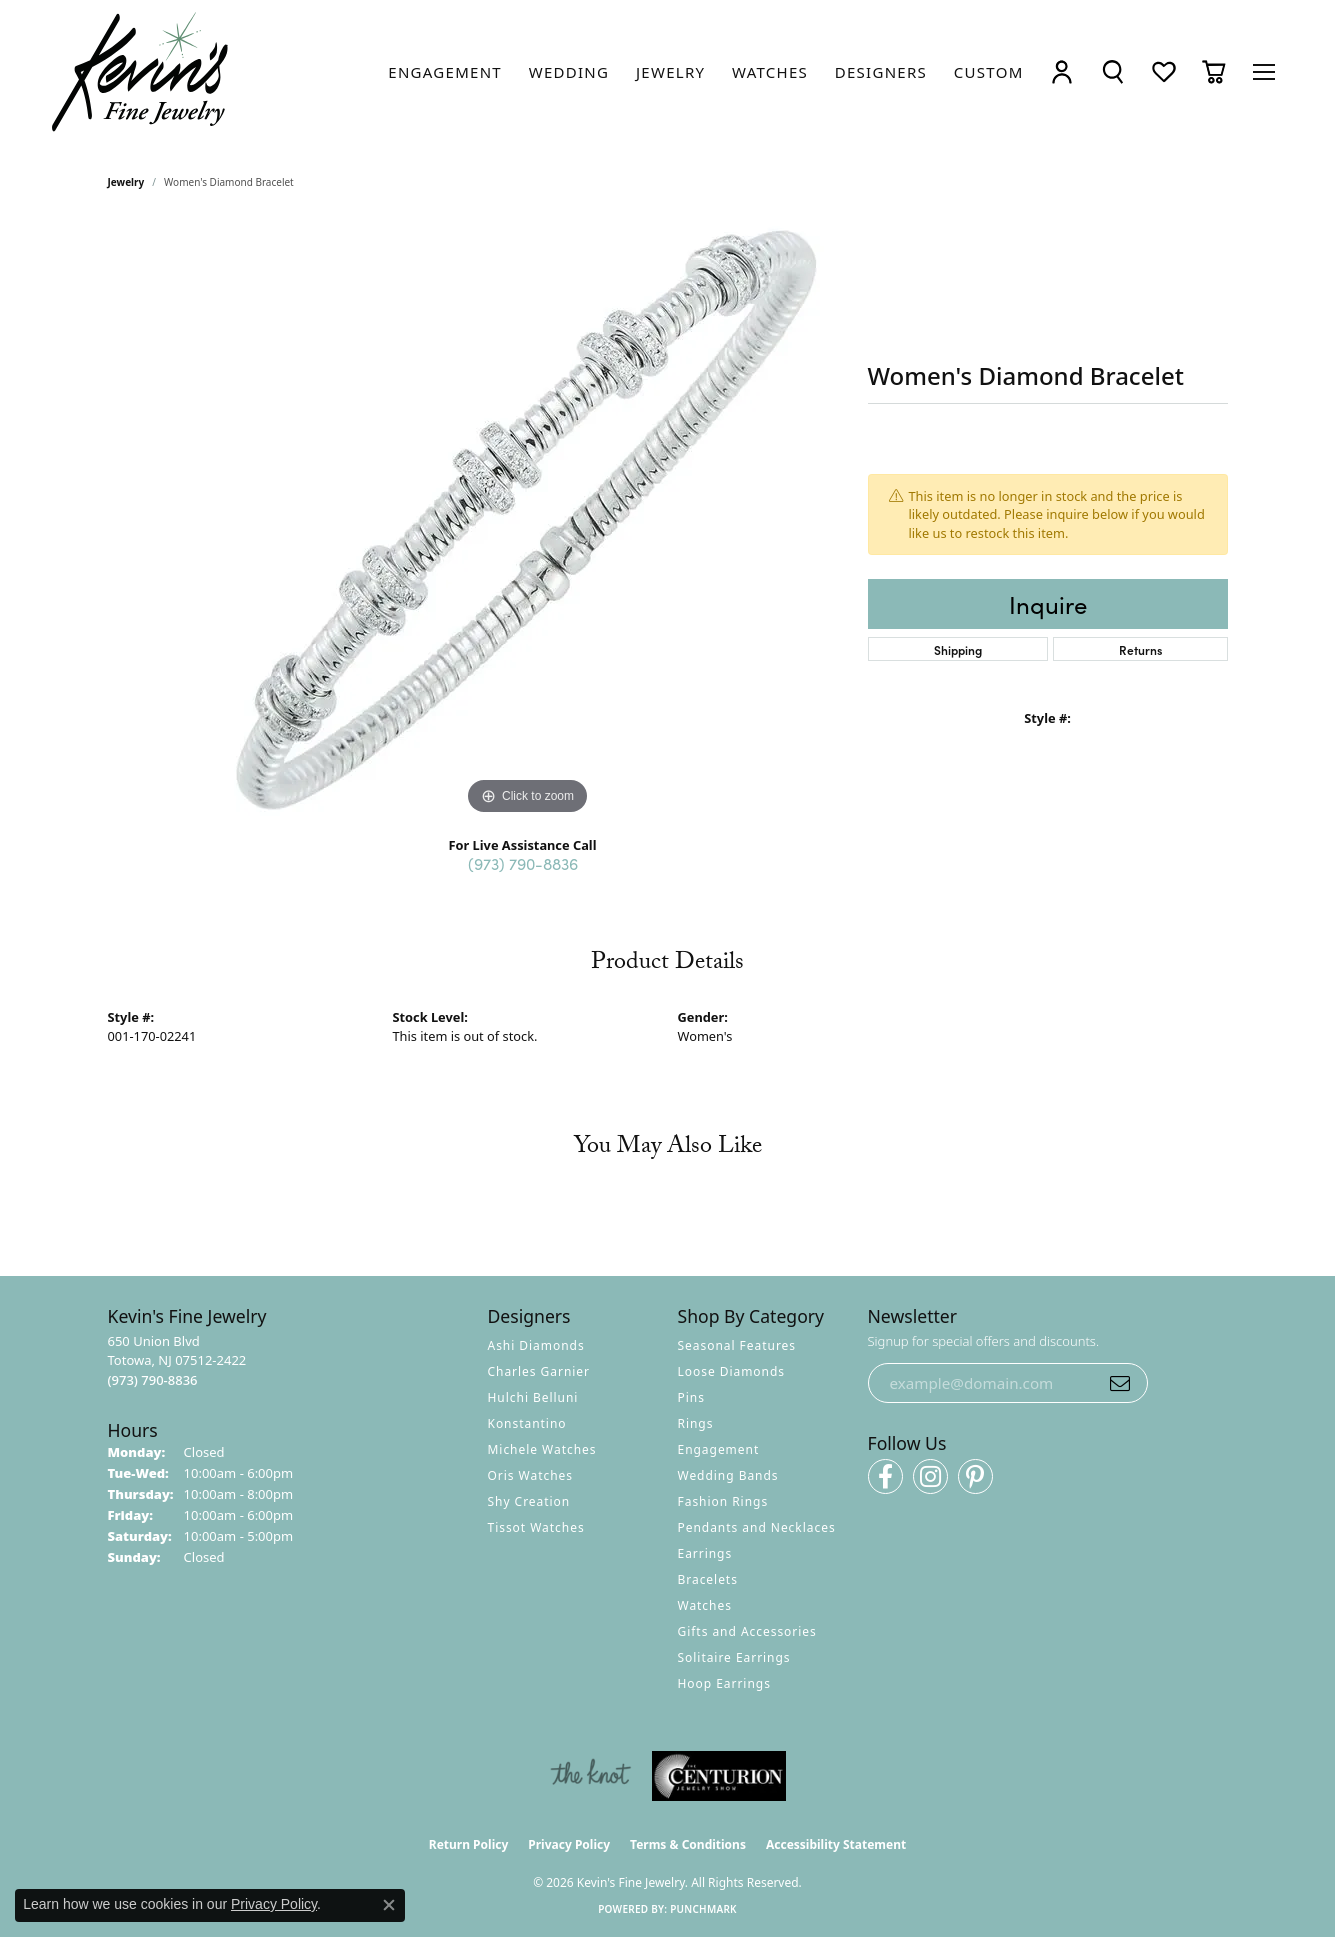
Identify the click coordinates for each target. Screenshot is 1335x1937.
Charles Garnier (539, 1371)
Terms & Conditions (688, 1844)
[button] (1062, 72)
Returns (1140, 649)
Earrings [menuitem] (705, 1553)
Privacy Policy (569, 1844)
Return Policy (469, 1844)
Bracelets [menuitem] (708, 1579)
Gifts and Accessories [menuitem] (747, 1631)
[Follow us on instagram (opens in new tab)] (930, 1476)
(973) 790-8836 (523, 863)
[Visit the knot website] (590, 1776)
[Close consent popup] (389, 1905)
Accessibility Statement (836, 1844)
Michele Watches (542, 1449)
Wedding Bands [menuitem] (728, 1475)
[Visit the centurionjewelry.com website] (719, 1776)
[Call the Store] (153, 1380)
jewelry (126, 182)
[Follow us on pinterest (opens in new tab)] (975, 1476)
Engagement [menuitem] (719, 1449)
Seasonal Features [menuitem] (737, 1345)
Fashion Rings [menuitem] (723, 1501)
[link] (445, 72)
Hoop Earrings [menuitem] (724, 1683)
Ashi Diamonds (536, 1345)
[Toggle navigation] (1264, 72)
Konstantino (527, 1423)
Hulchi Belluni (533, 1397)
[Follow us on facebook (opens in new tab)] (885, 1476)
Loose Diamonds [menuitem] (732, 1371)
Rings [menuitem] (696, 1423)
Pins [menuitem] (691, 1397)
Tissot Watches (536, 1527)
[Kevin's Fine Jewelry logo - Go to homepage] (141, 72)
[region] (528, 520)
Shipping (958, 649)
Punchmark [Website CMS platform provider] (703, 1909)
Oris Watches (531, 1475)
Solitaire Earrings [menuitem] (734, 1657)
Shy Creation (529, 1501)
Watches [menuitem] (705, 1605)
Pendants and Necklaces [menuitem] (757, 1527)
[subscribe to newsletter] (1120, 1383)
